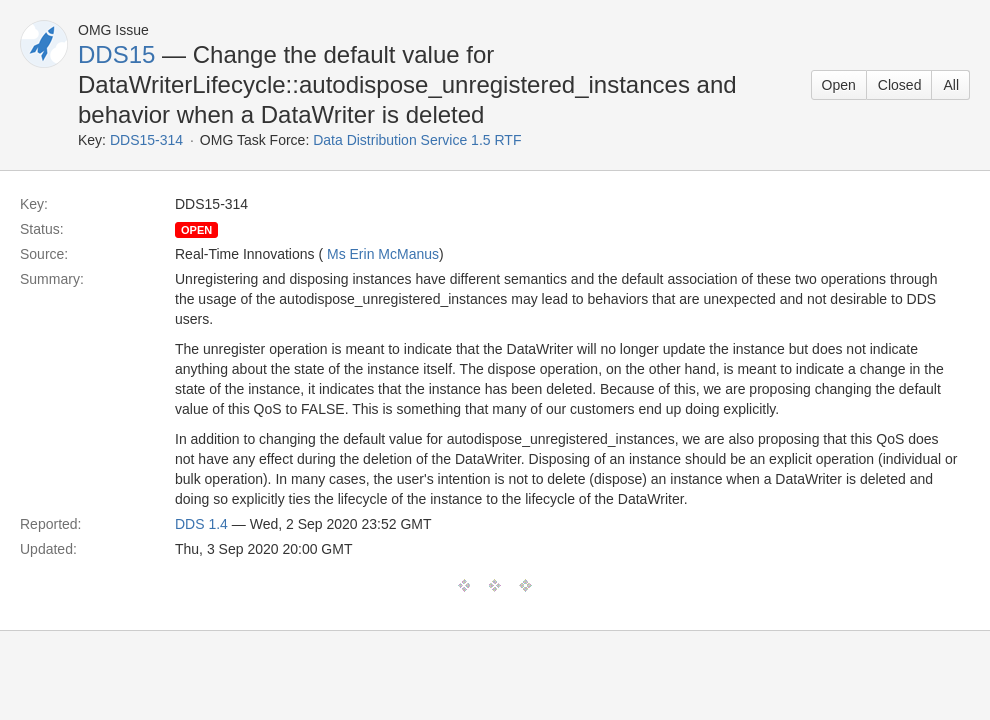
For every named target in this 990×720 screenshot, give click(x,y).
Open (839, 85)
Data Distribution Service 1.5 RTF (417, 140)
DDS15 (116, 54)
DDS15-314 (146, 140)
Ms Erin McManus (383, 254)
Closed (900, 85)
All (951, 85)
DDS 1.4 (201, 524)
